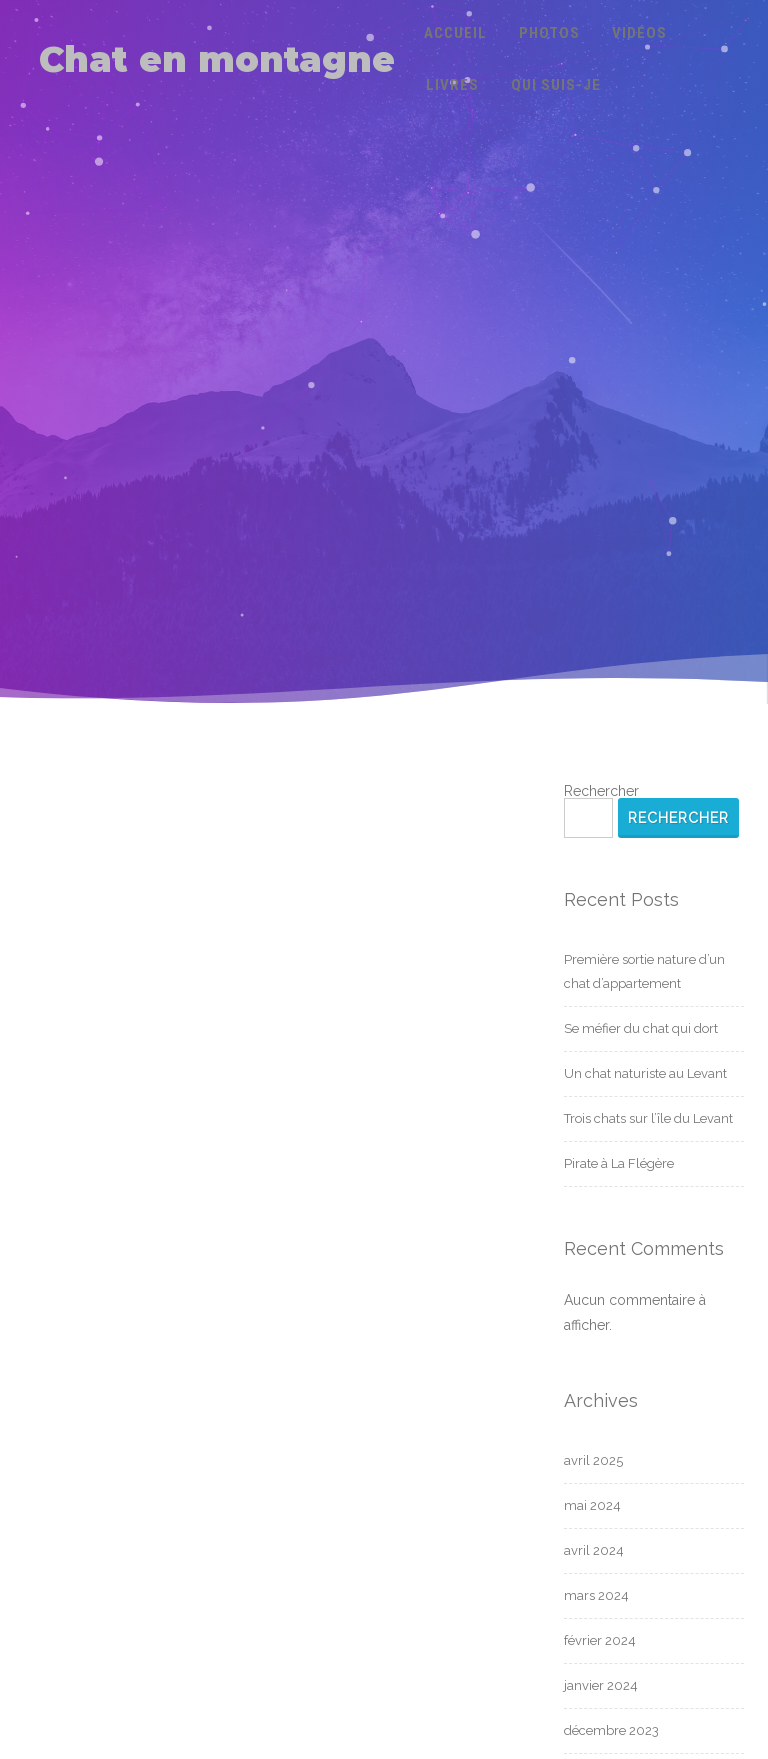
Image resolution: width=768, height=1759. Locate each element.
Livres (452, 85)
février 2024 (600, 1640)
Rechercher (601, 791)
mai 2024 (592, 1505)
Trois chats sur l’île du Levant (648, 1118)
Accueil (455, 33)
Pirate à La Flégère (619, 1163)
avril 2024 (594, 1550)
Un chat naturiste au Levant (645, 1073)
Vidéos (639, 33)
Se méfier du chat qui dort (641, 1028)
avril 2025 (593, 1460)
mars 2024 (596, 1595)
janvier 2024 (601, 1685)
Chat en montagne (217, 59)
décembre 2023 (611, 1730)
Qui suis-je (556, 85)
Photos (549, 33)
